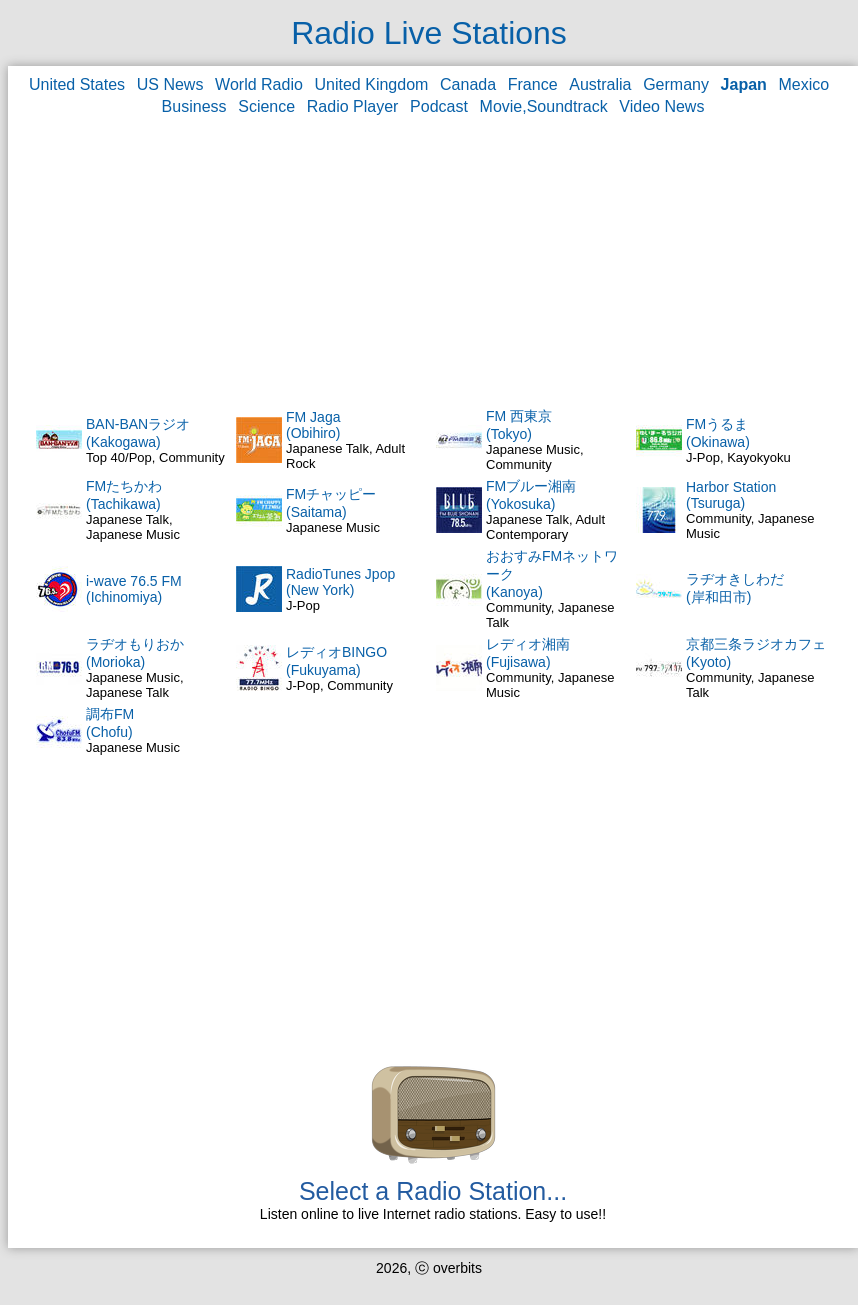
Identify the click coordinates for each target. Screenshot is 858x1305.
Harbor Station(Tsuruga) (731, 495)
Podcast (439, 106)
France (533, 84)
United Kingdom (372, 84)
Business (194, 106)
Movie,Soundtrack (544, 106)
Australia (600, 84)
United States (77, 84)
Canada (468, 84)
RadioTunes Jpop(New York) (340, 582)
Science (266, 106)
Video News (661, 106)
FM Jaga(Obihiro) (313, 425)
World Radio (259, 84)
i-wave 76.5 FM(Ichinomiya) (134, 589)
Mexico (804, 84)
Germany (676, 84)
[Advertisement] (433, 261)
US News (170, 84)
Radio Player (353, 106)
